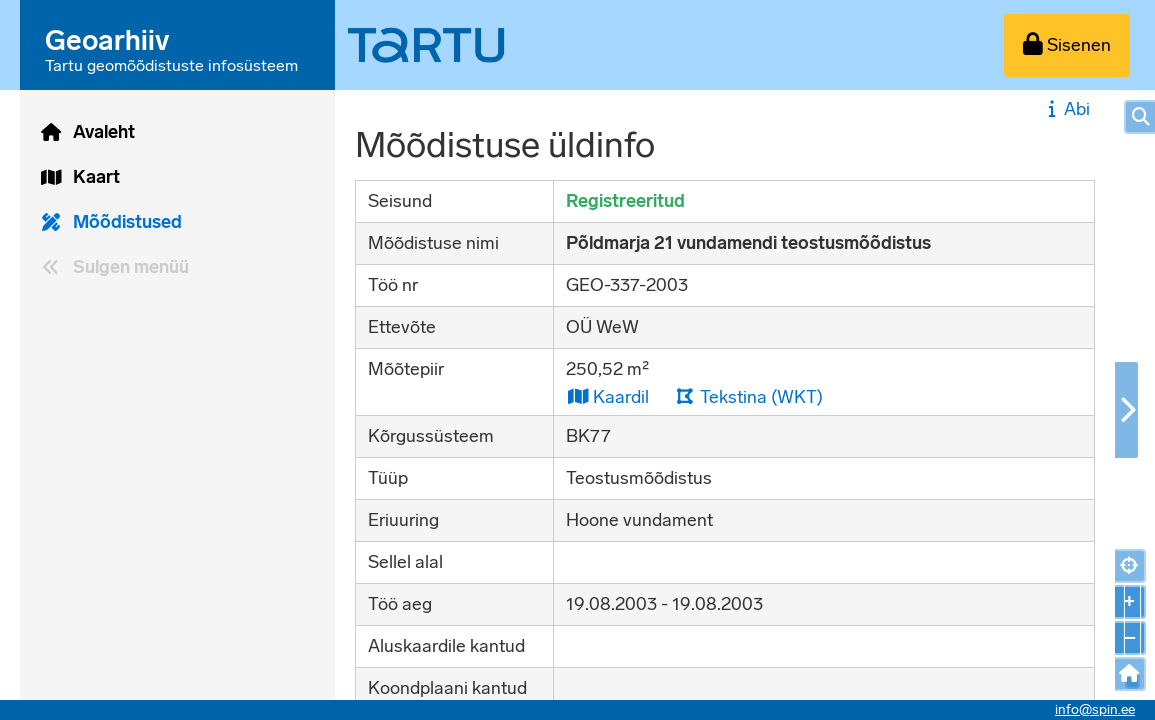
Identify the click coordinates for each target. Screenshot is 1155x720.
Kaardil (607, 396)
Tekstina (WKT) (749, 396)
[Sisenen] (1067, 45)
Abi (1066, 109)
